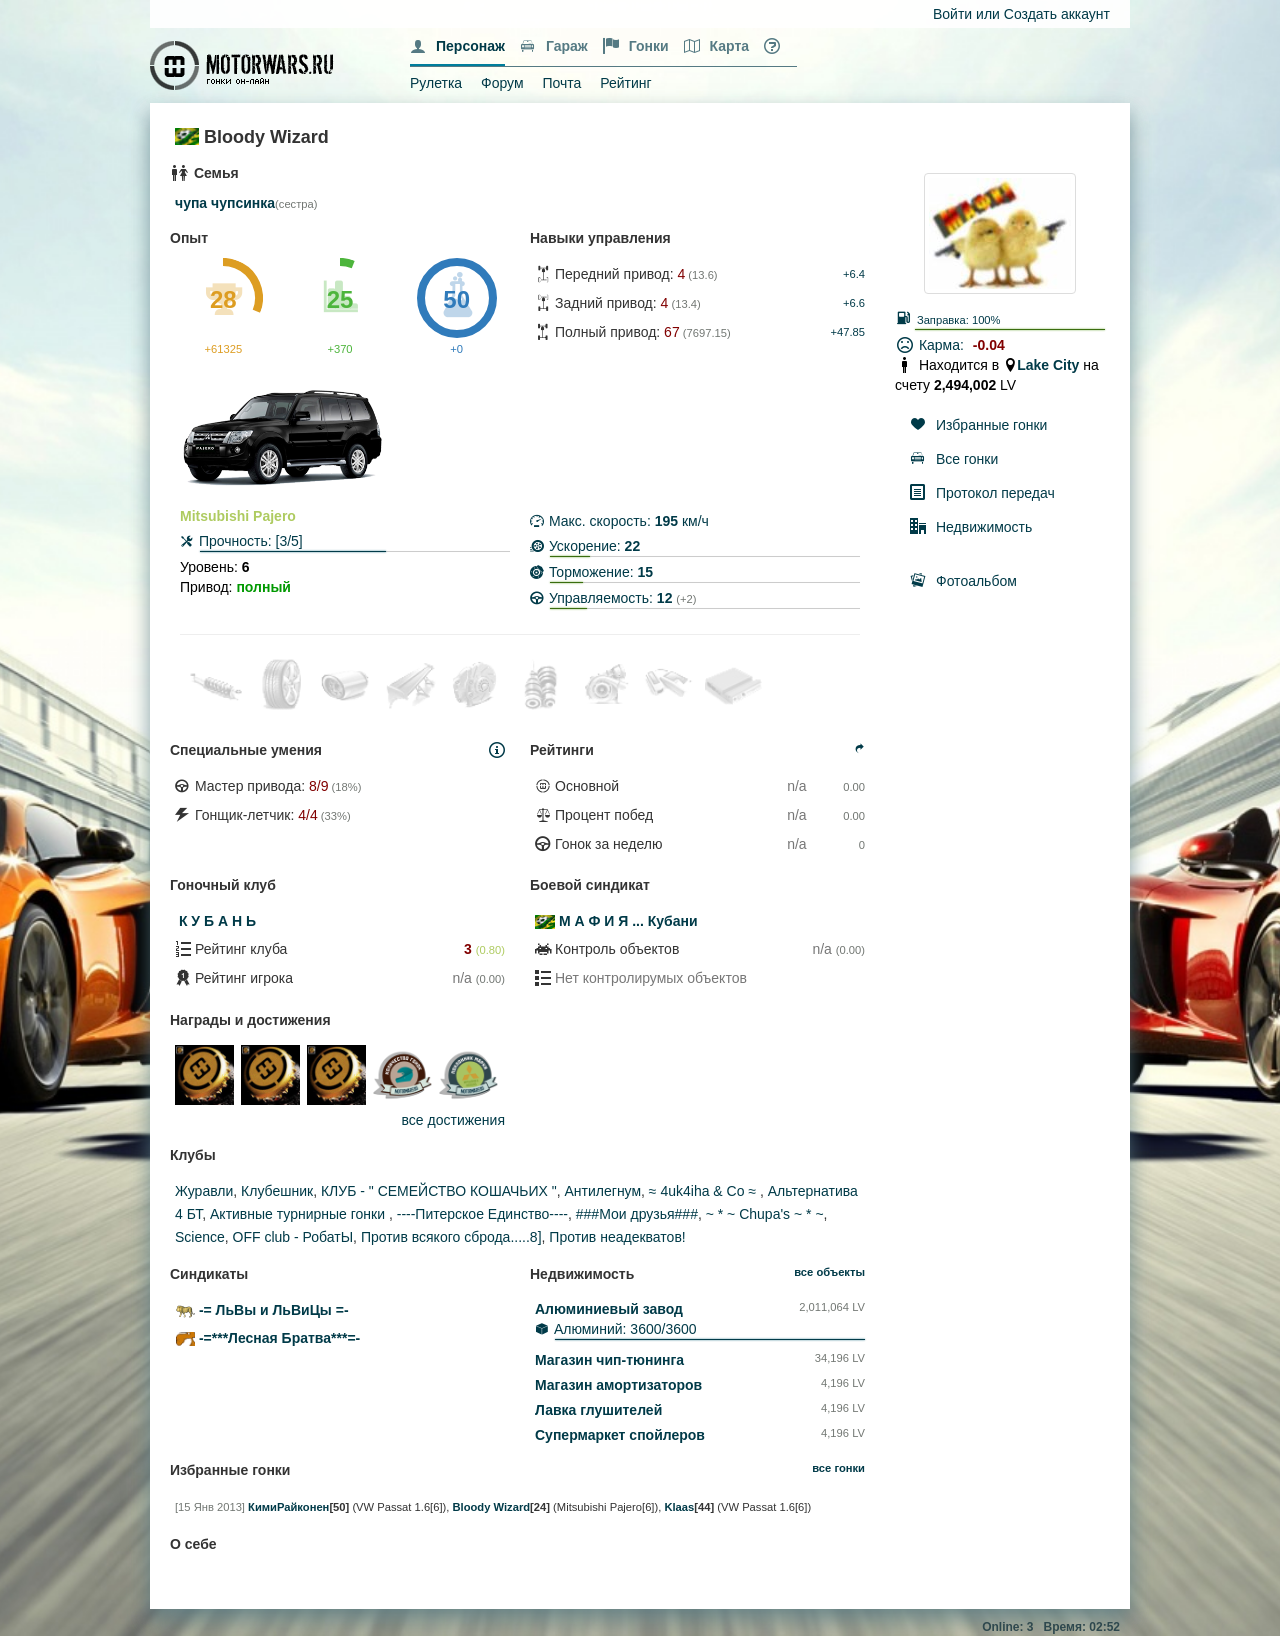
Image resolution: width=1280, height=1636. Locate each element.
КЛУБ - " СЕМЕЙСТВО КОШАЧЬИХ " (439, 1191)
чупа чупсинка (225, 203)
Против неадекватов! (617, 1237)
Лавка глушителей (598, 1410)
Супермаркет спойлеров (620, 1435)
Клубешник (277, 1191)
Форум (502, 83)
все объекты (829, 1272)
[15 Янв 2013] (210, 1507)
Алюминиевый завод (609, 1309)
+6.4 (854, 274)
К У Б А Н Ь (217, 921)
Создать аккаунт (1057, 14)
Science (200, 1237)
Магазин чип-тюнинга (609, 1360)
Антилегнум (603, 1191)
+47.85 (847, 332)
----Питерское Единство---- (482, 1214)
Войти (952, 14)
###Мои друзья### (637, 1214)
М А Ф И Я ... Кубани (628, 921)
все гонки (838, 1468)
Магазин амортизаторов (618, 1385)
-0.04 (989, 345)
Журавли (204, 1191)
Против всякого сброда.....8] (451, 1237)
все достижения (453, 1120)
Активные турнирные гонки (299, 1214)
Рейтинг (625, 83)
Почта (561, 83)
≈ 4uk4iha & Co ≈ (704, 1191)
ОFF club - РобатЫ (293, 1237)
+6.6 (854, 303)
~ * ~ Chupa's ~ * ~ (765, 1214)
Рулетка (436, 83)
